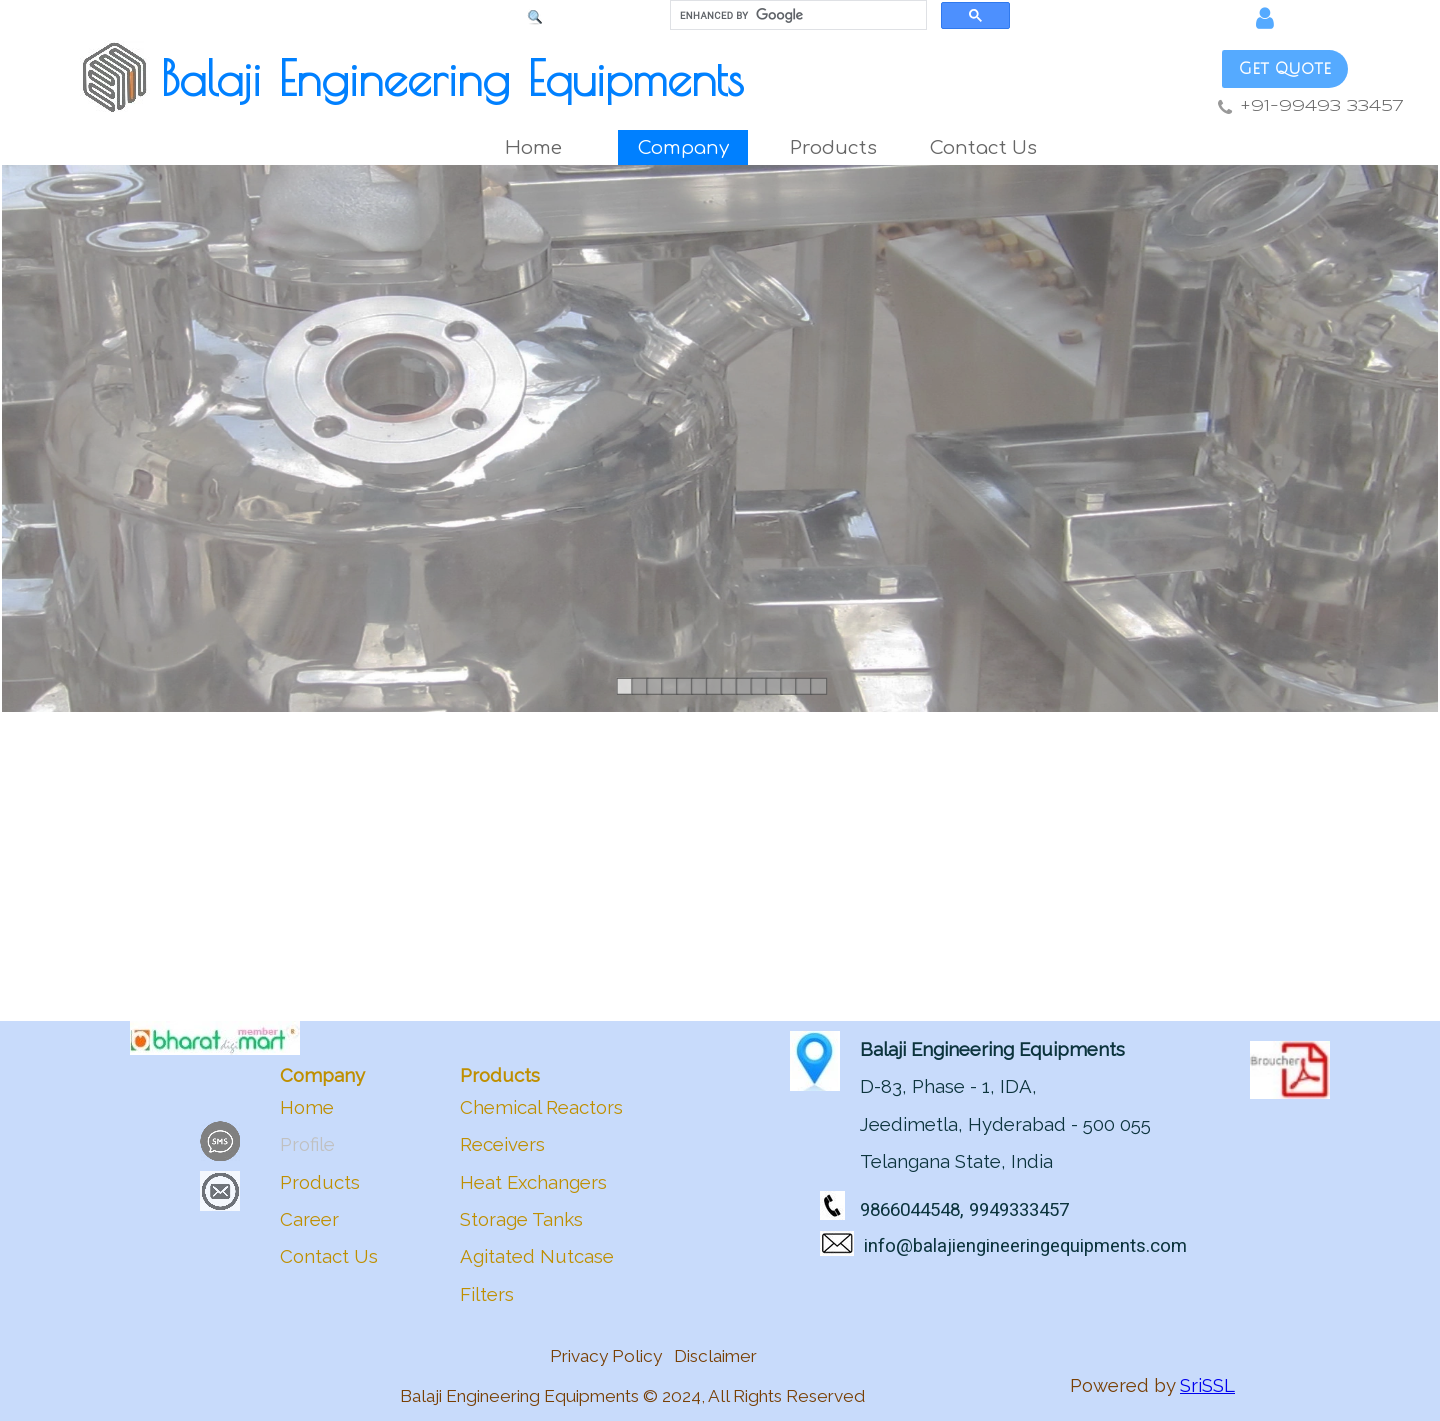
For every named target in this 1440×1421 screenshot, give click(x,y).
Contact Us (983, 148)
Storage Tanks (521, 1219)
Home (533, 148)
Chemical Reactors (541, 1107)
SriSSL (1207, 1385)
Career (309, 1219)
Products (320, 1182)
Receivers (502, 1144)
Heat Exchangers (533, 1182)
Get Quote (1285, 69)
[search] (796, 15)
